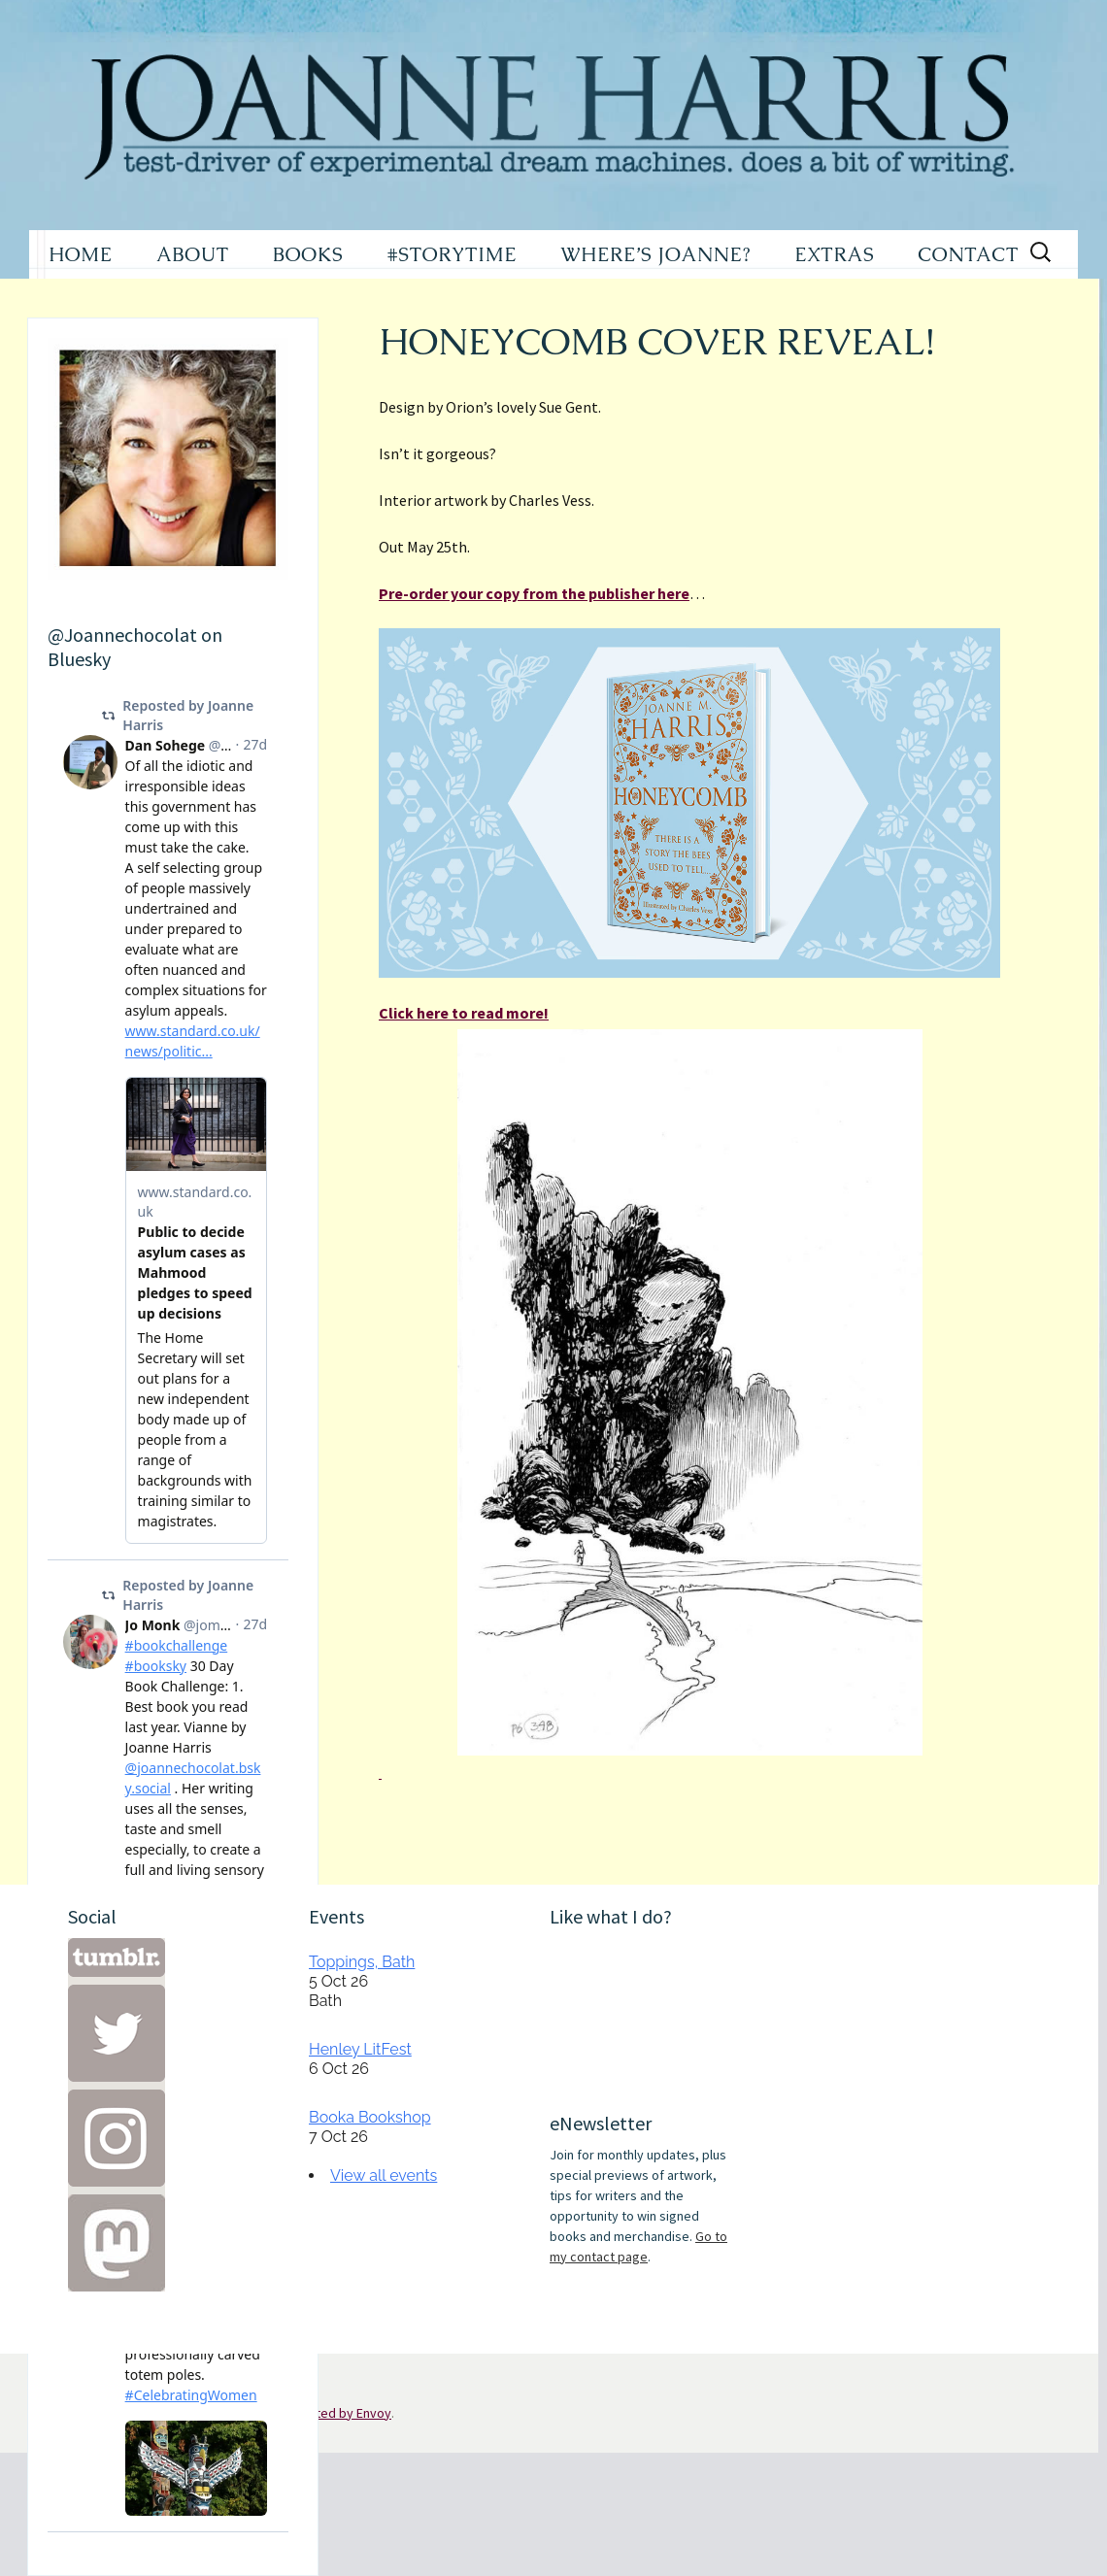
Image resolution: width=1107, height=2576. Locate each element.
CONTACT (968, 254)
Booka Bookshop (370, 2117)
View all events (383, 2175)
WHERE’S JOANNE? (655, 254)
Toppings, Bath (362, 1962)
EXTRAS (834, 254)
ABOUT (192, 254)
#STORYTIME (452, 254)
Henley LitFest (360, 2049)
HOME (81, 254)
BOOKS (308, 254)
